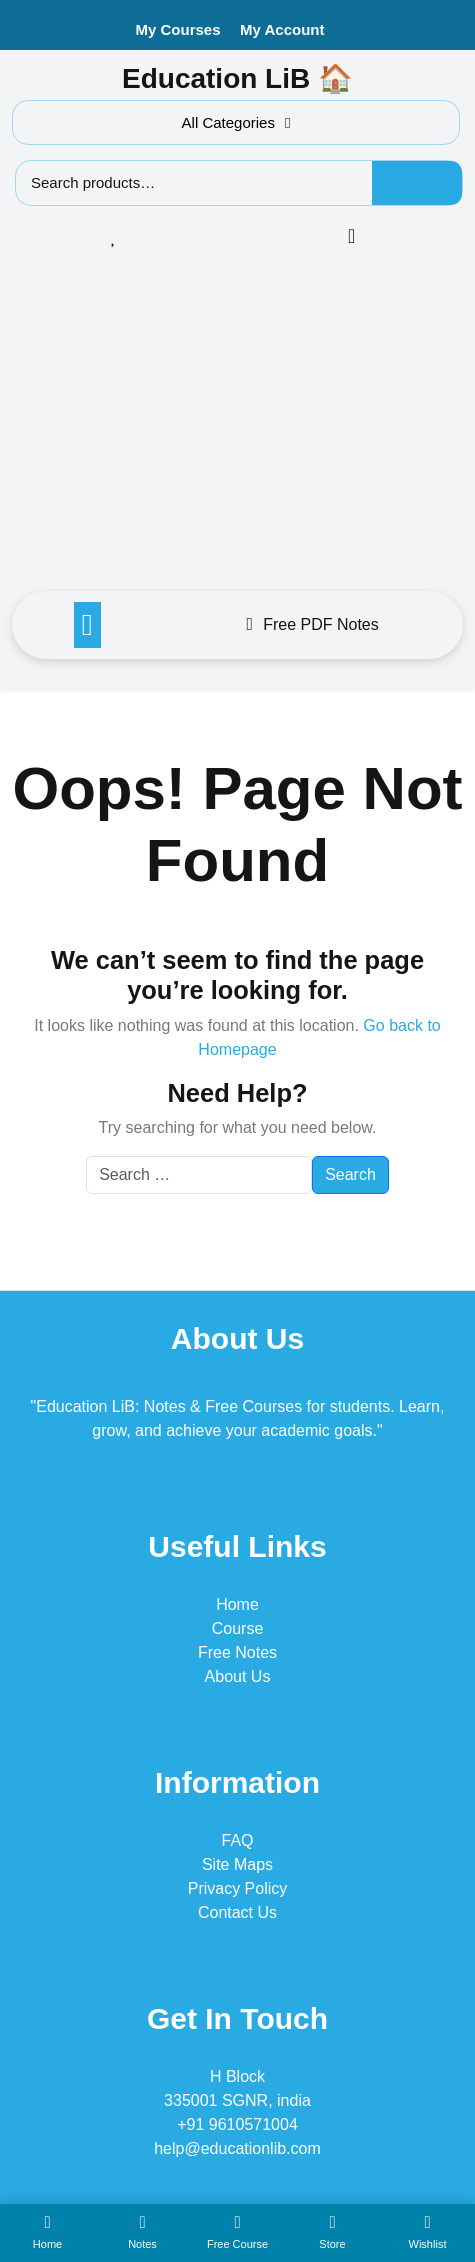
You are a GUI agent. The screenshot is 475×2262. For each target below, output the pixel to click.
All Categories (236, 122)
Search (417, 183)
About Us (238, 1676)
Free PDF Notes (313, 624)
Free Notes (237, 1652)
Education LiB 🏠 (237, 78)
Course (238, 1628)
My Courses (178, 29)
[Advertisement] (237, 425)
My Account (282, 29)
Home (237, 1604)
